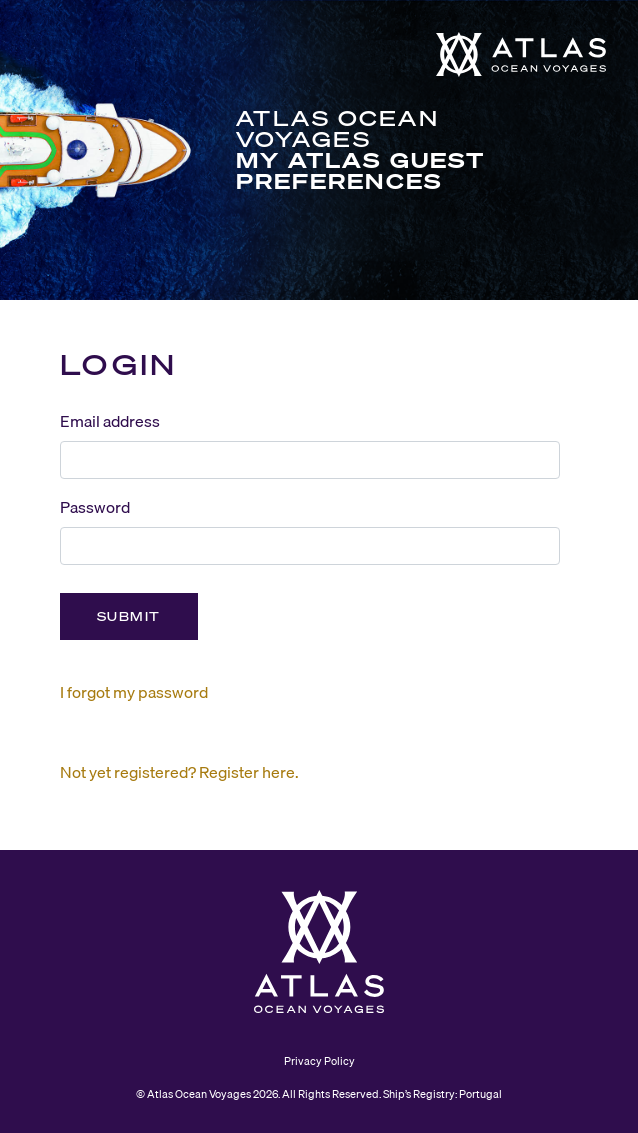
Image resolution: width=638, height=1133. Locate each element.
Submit (129, 616)
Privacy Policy (319, 1061)
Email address (110, 421)
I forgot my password (134, 692)
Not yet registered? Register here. (179, 772)
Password (95, 507)
